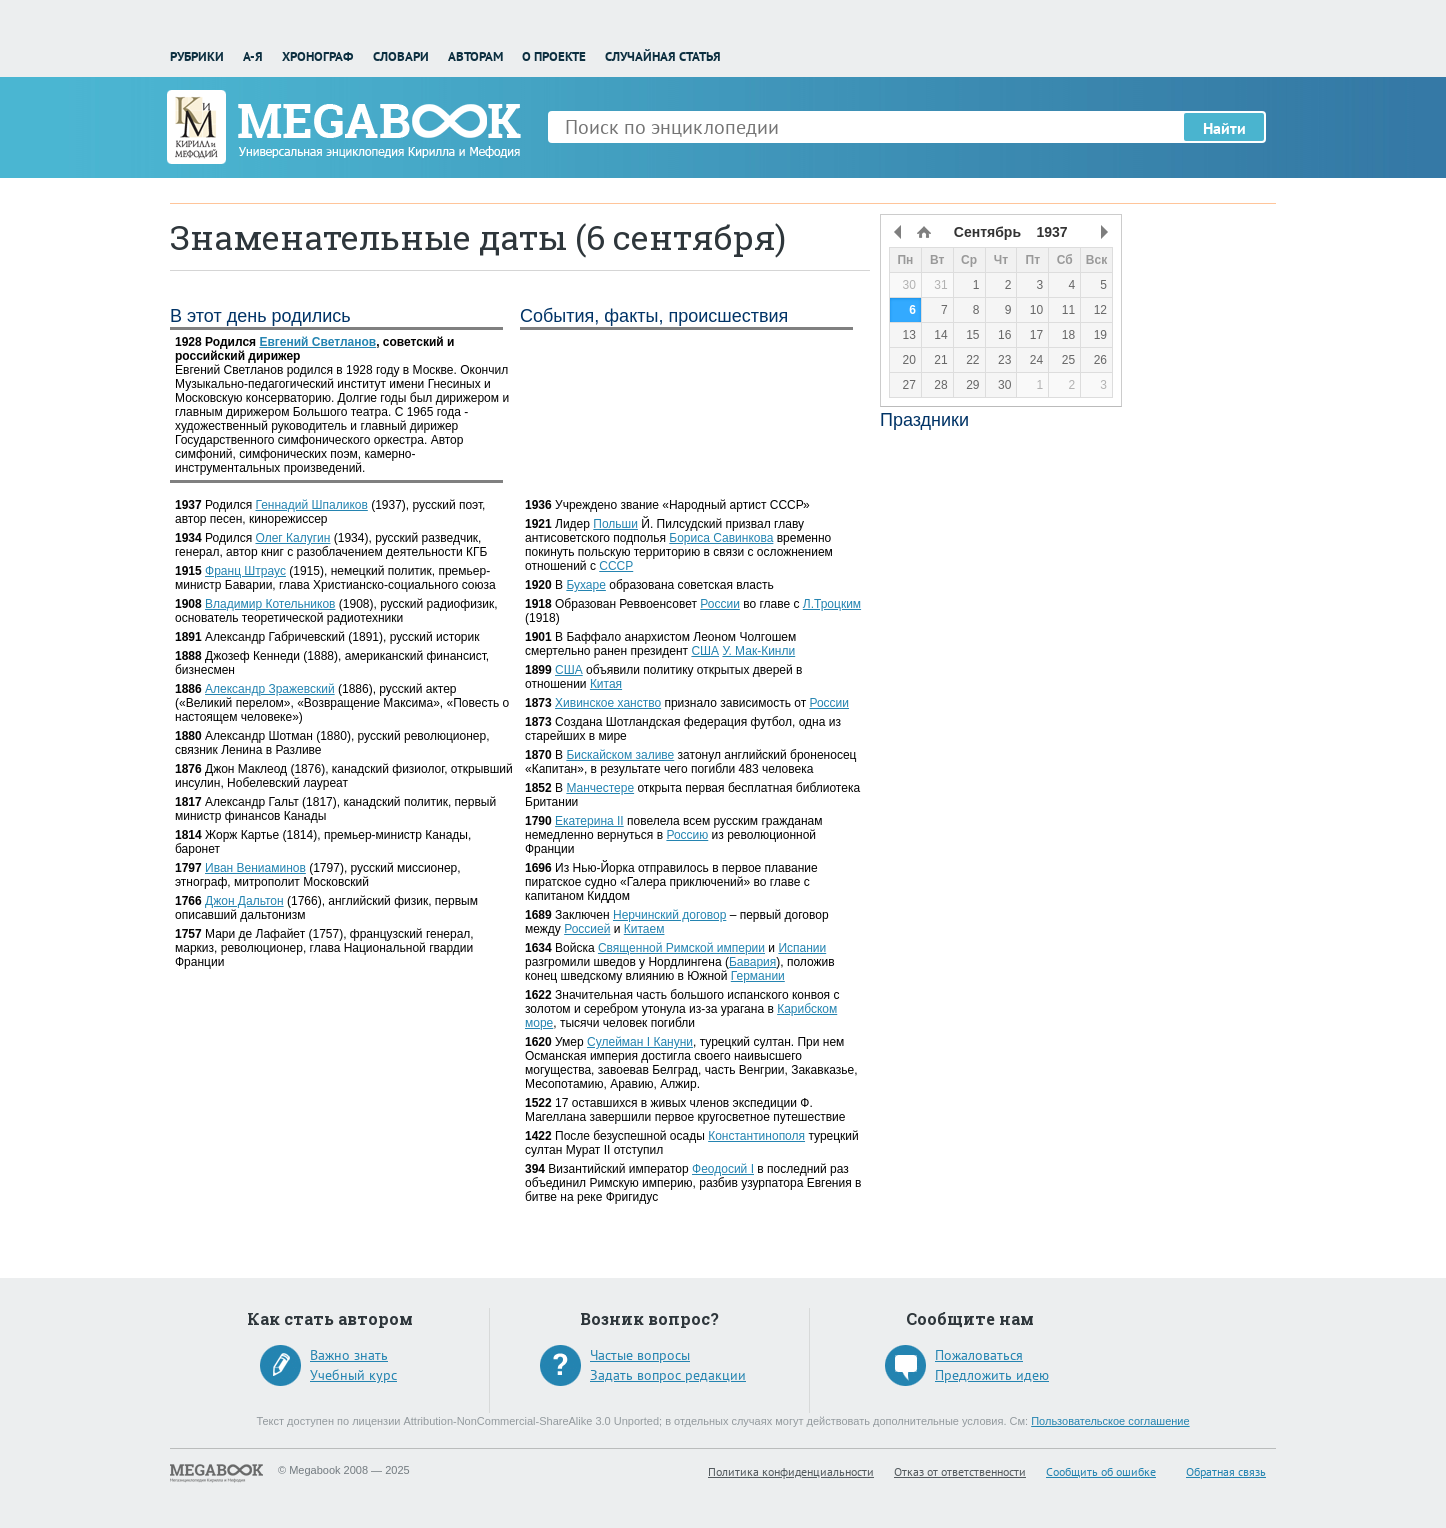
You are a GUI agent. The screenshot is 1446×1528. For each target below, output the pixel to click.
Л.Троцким (832, 604)
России (720, 604)
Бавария (752, 962)
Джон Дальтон (244, 901)
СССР (616, 566)
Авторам (475, 56)
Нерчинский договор (669, 915)
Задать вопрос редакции (668, 1375)
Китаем (644, 929)
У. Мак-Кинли (758, 651)
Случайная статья (663, 56)
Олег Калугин (292, 538)
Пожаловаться (979, 1355)
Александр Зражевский (270, 689)
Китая (606, 684)
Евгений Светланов (317, 342)
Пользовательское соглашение (1110, 1421)
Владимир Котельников (270, 604)
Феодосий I (723, 1169)
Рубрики (197, 56)
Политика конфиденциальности (791, 1471)
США (705, 651)
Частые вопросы (640, 1355)
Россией (587, 929)
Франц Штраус (245, 571)
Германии (758, 976)
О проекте (554, 56)
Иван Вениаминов (255, 868)
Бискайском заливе (620, 755)
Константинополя (756, 1136)
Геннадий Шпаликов (311, 505)
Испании (802, 948)
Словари (401, 56)
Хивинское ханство (608, 703)
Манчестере (600, 788)
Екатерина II (589, 821)
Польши (615, 524)
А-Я (253, 56)
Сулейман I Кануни (640, 1042)
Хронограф (317, 56)
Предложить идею (992, 1375)
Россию (687, 835)
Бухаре (586, 585)
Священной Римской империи (681, 948)
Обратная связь (1226, 1471)
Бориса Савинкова (721, 538)
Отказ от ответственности (960, 1471)
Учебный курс (353, 1375)
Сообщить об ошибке (1101, 1471)
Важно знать (349, 1355)
